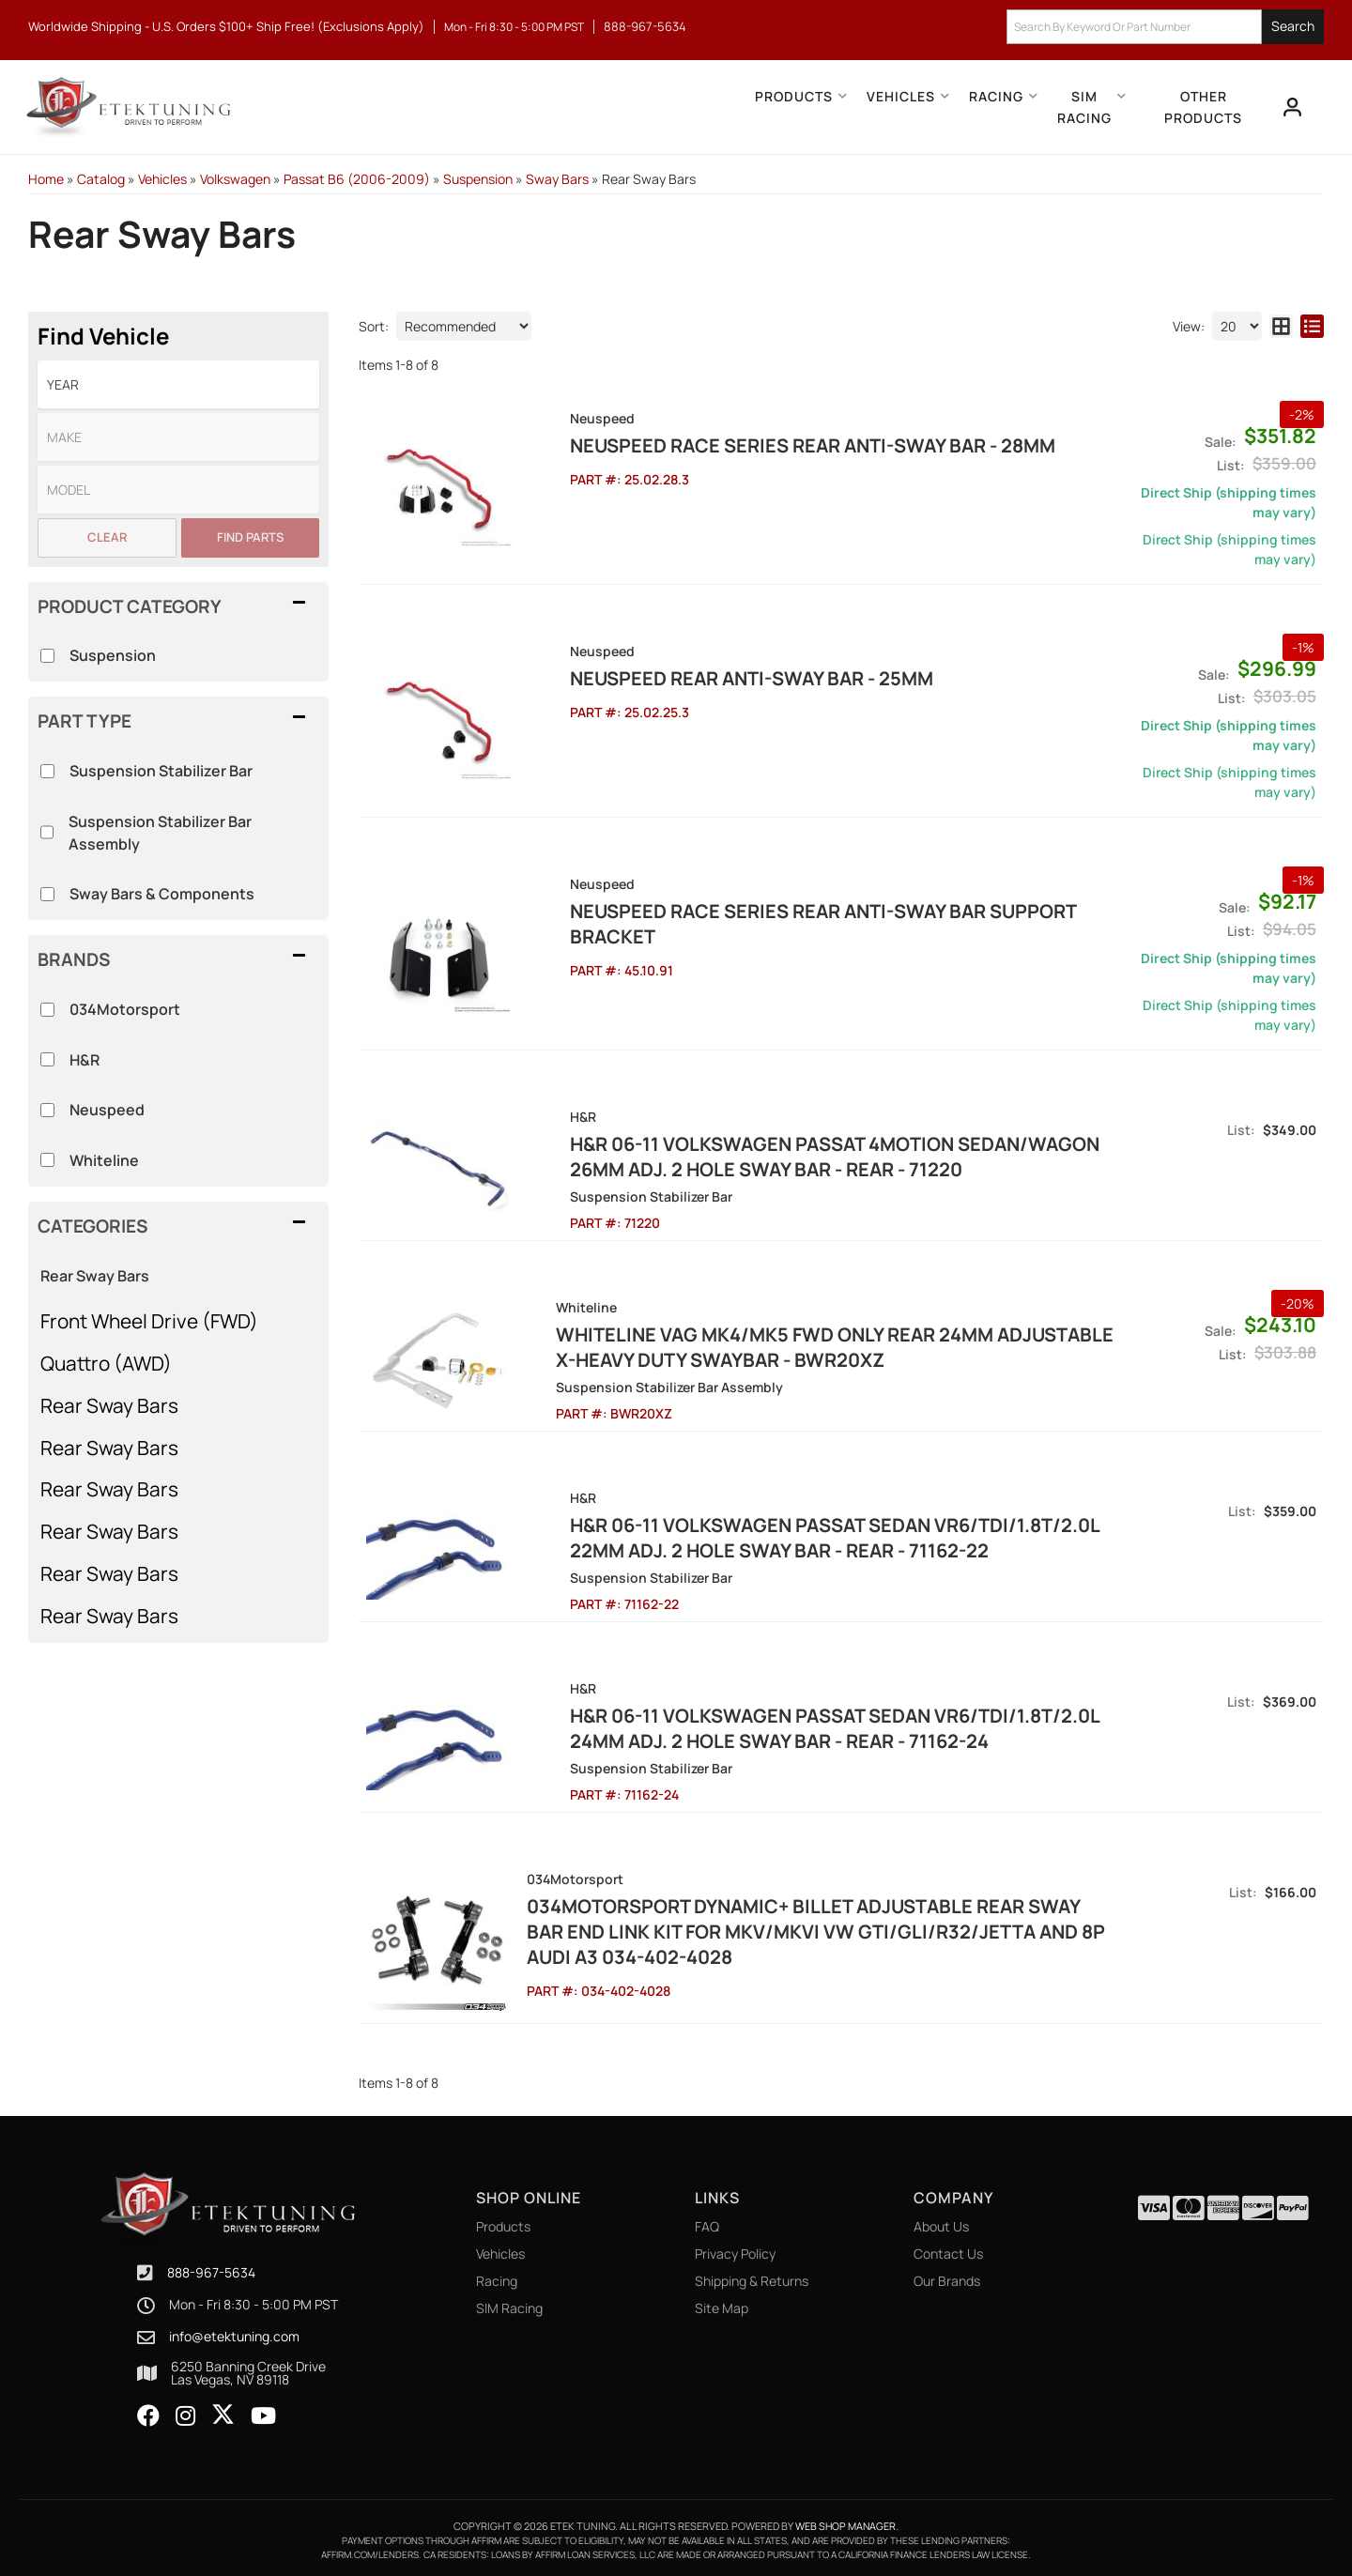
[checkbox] (47, 1010)
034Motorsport (124, 1009)
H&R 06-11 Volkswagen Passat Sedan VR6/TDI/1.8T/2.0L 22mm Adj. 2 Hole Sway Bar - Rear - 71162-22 (786, 1537)
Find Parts (250, 537)
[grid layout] (1281, 326)
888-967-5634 (211, 2267)
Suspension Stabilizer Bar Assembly (160, 832)
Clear (107, 537)
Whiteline (104, 1160)
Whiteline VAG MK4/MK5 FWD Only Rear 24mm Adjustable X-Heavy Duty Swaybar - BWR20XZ (811, 1347)
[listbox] (178, 384)
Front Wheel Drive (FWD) (149, 1321)
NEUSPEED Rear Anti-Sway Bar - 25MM (702, 678)
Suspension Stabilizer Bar (161, 770)
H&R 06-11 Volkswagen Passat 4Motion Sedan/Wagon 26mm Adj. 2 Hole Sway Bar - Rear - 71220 (786, 1156)
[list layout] (1312, 326)
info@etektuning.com (234, 2331)
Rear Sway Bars (94, 1275)
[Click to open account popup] (1292, 107)
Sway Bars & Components (161, 893)
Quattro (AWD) (106, 1363)
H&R (84, 1060)
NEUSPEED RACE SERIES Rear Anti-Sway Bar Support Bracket (774, 923)
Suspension (112, 655)
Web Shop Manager (845, 2520)
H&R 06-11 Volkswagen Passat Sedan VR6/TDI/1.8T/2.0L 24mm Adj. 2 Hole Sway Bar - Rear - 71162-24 (786, 1728)
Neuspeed (107, 1109)
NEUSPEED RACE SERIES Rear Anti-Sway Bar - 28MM (763, 445)
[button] (1165, 26)
